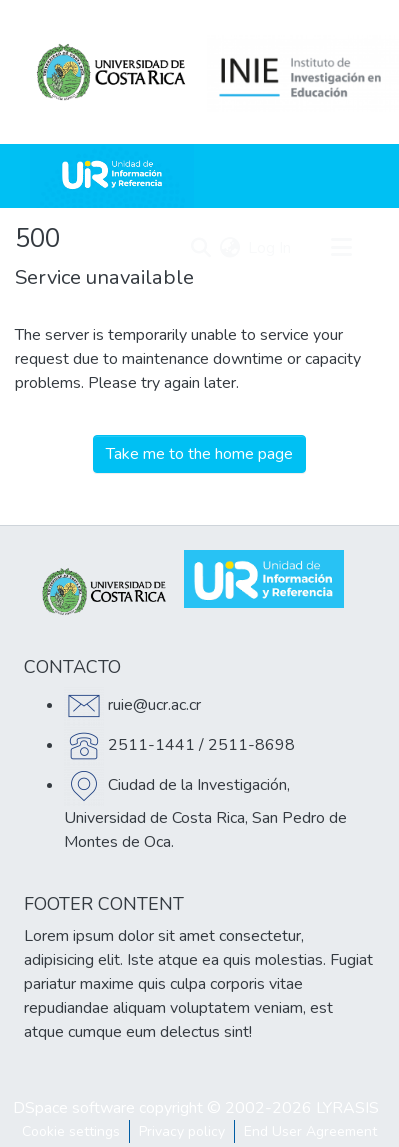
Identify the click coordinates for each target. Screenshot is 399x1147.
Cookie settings (71, 1131)
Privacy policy (182, 1131)
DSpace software (74, 1108)
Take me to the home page (199, 454)
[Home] (112, 176)
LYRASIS (347, 1108)
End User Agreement (310, 1131)
